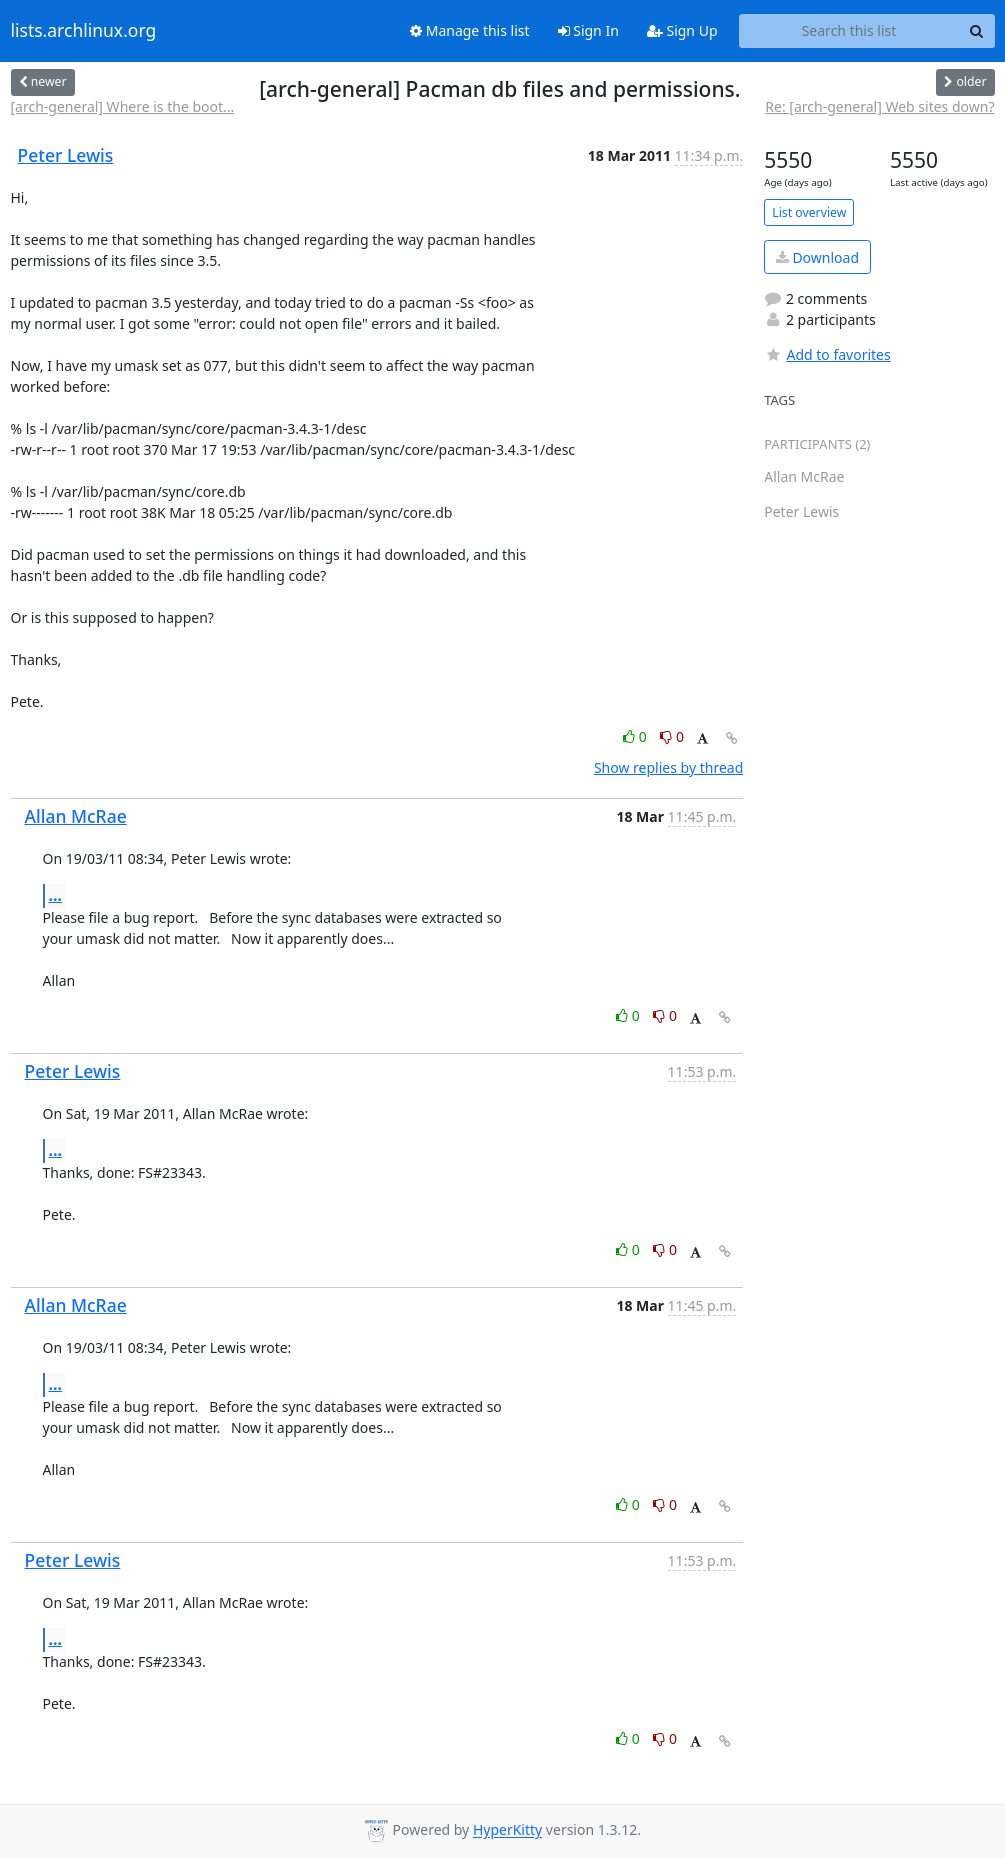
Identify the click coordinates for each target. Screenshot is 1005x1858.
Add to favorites (827, 354)
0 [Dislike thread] (672, 736)
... (56, 895)
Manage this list (470, 30)
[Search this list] (849, 31)
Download (817, 257)
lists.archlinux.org (84, 31)
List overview (809, 212)
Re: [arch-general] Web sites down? (879, 106)
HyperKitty (507, 1830)
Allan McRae (76, 816)
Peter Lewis (66, 155)
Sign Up (682, 30)
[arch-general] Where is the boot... (123, 106)
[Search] (977, 31)
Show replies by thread (668, 767)
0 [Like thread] (636, 736)
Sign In (588, 30)
